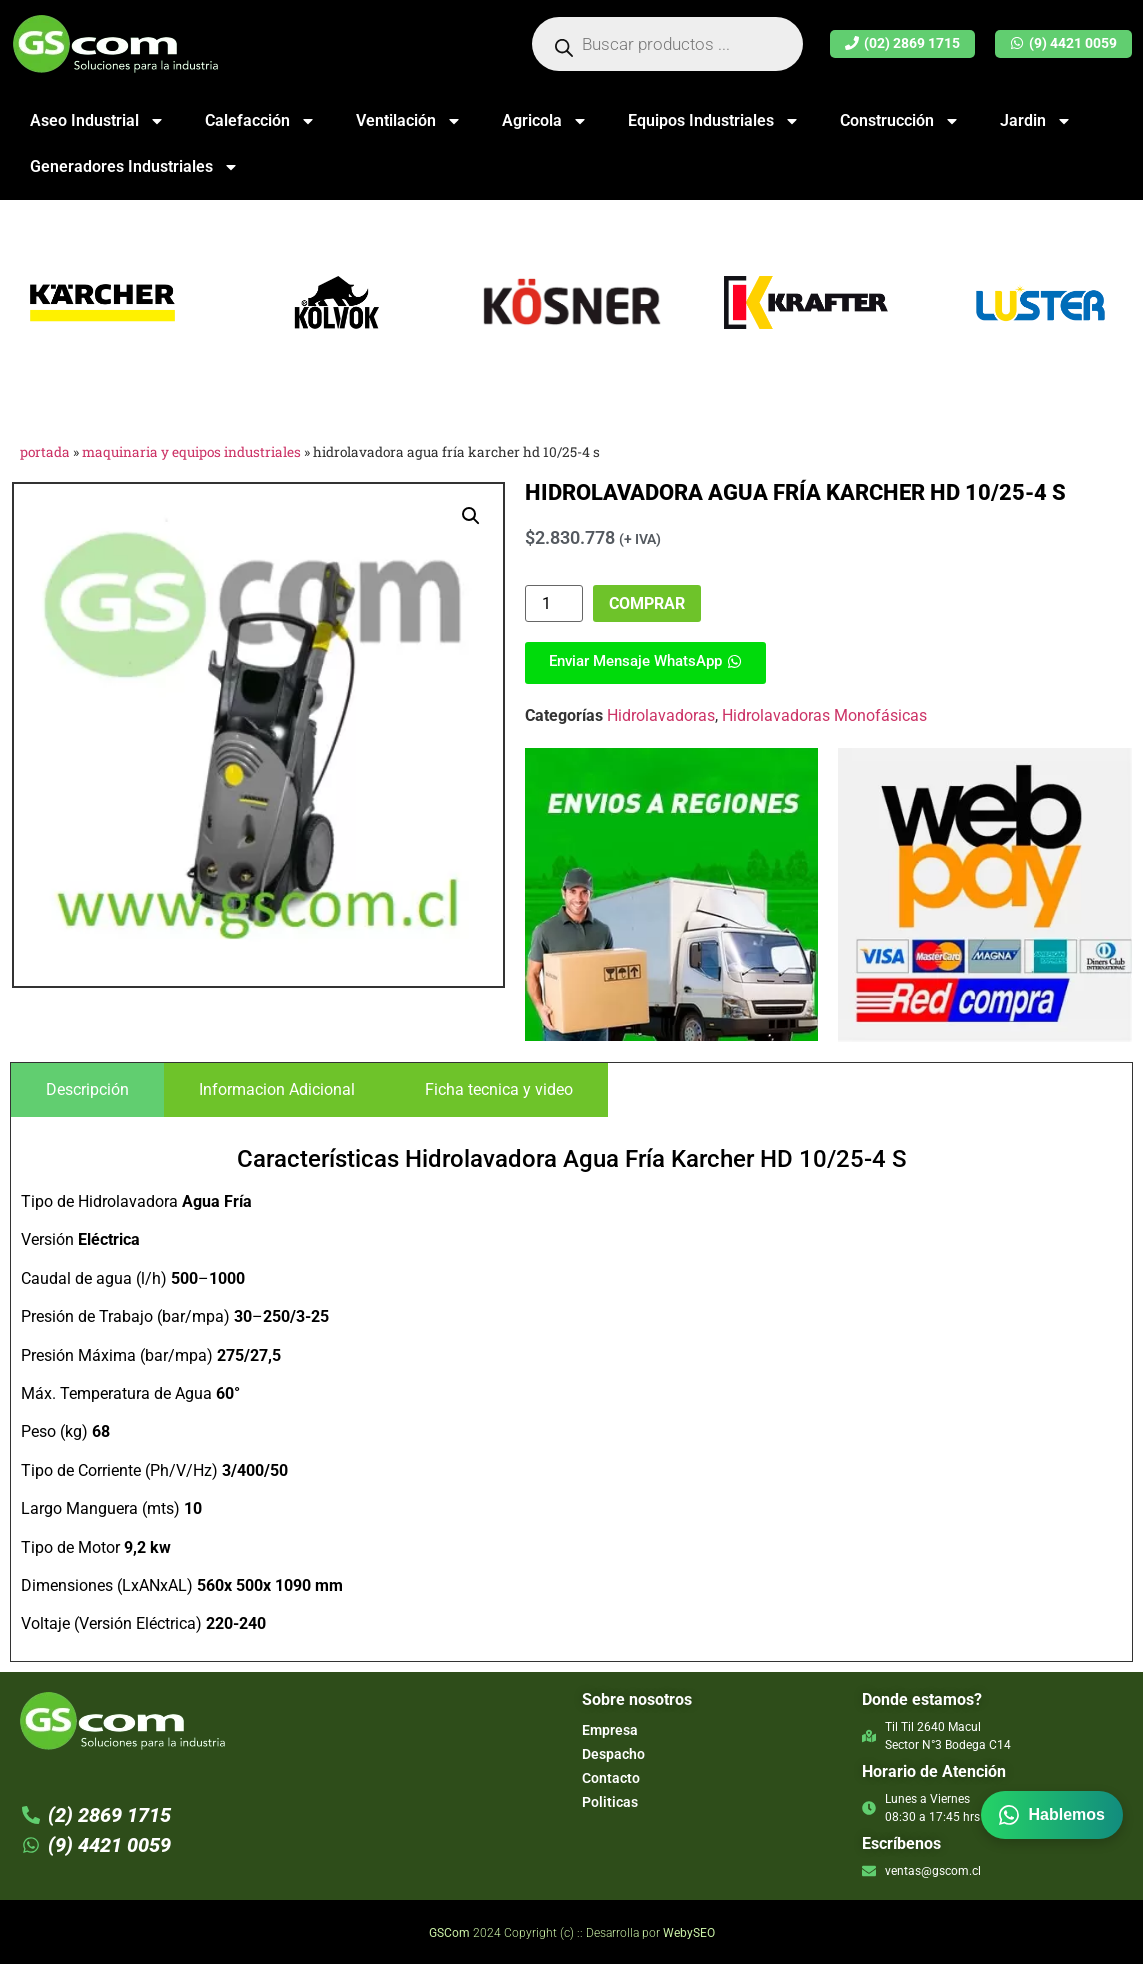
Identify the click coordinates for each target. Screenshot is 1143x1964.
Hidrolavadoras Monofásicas (824, 715)
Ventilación (409, 121)
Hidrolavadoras (661, 715)
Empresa (610, 1730)
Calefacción (260, 121)
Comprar (647, 603)
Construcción (900, 121)
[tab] (87, 1090)
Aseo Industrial (97, 121)
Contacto (611, 1778)
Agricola (545, 121)
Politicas (610, 1802)
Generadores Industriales (134, 167)
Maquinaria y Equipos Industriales (191, 452)
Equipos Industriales (714, 121)
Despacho (613, 1754)
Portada (45, 452)
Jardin (1036, 121)
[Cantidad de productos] (554, 603)
